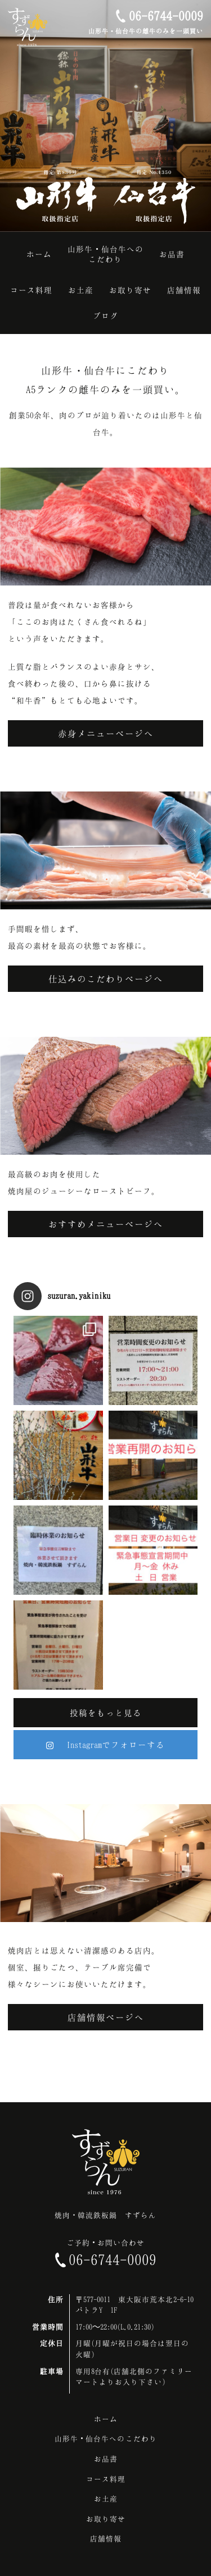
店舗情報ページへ (106, 2017)
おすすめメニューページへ (105, 1224)
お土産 (106, 2498)
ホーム (106, 2419)
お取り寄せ (105, 2519)
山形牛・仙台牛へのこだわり (106, 2438)
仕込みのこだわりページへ (105, 978)
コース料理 (105, 2479)
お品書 (106, 2459)
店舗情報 (106, 2538)
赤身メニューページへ (106, 733)
